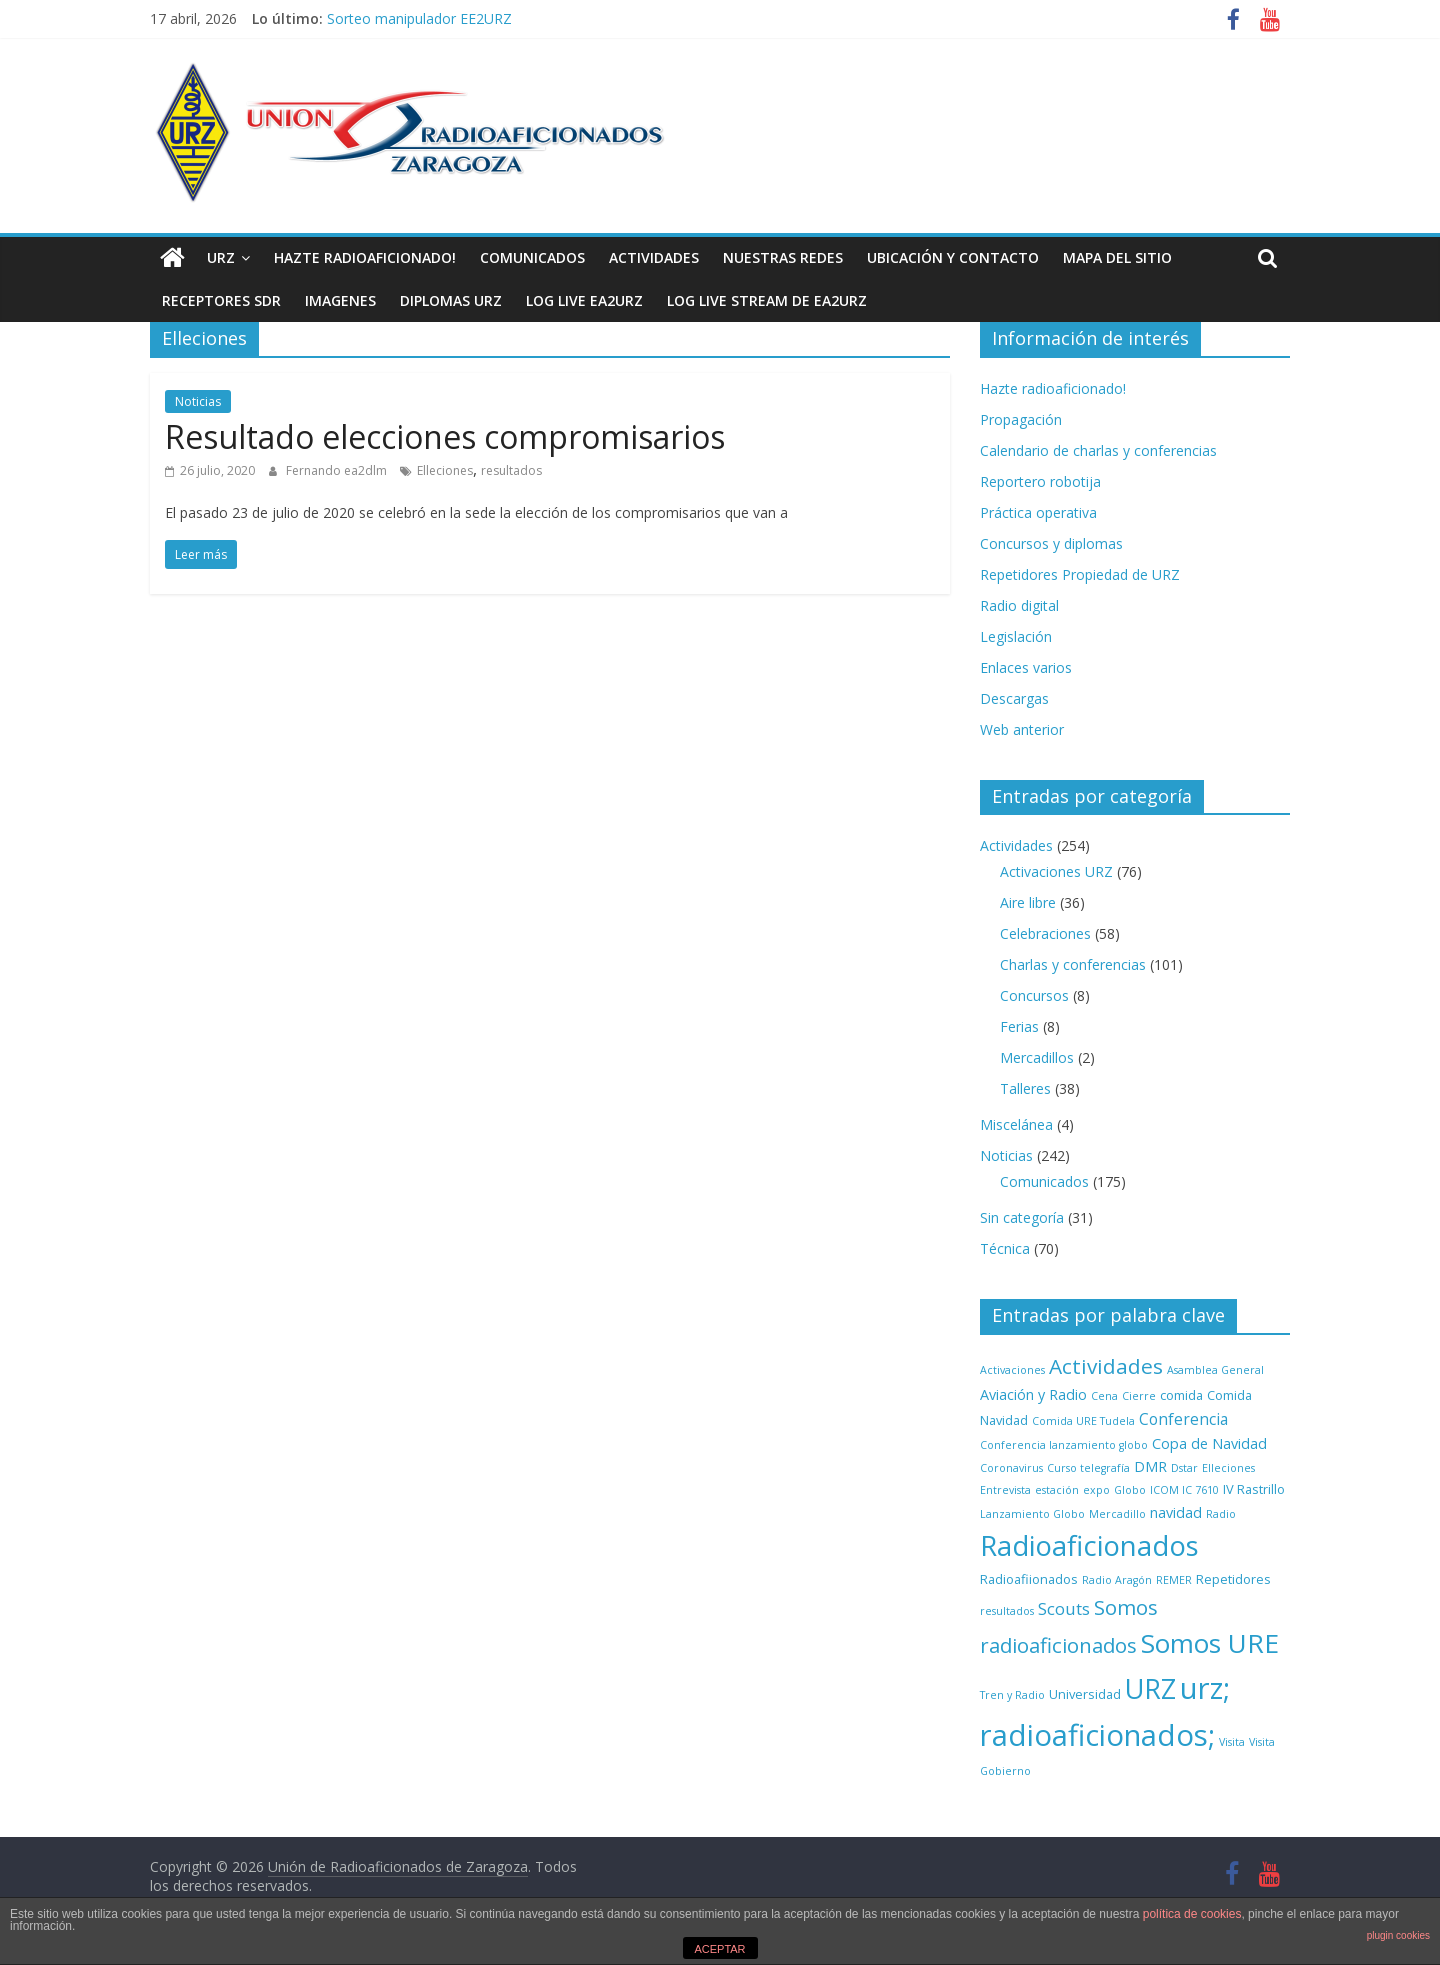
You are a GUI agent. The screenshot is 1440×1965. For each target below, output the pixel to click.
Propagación (1021, 419)
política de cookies (1192, 1914)
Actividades (654, 257)
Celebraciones (1045, 933)
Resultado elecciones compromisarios (445, 436)
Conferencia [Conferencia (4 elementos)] (1183, 1419)
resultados (511, 470)
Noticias (198, 401)
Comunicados (532, 257)
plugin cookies (1398, 1935)
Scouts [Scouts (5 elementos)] (1064, 1608)
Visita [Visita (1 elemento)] (1232, 1742)
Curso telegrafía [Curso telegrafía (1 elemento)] (1088, 1468)
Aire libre (1028, 902)
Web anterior (1022, 729)
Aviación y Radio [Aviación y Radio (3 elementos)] (1033, 1394)
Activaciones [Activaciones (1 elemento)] (1012, 1370)
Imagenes (340, 300)
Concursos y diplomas (1051, 543)
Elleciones (445, 470)
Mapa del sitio (1117, 257)
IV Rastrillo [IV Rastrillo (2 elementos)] (1254, 1489)
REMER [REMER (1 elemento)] (1174, 1580)
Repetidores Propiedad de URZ (1080, 574)
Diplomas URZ (451, 300)
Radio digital (1019, 605)
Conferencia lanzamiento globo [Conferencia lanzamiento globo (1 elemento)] (1064, 1445)
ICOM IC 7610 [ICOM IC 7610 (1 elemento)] (1184, 1490)
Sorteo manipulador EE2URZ (419, 18)
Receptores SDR (221, 300)
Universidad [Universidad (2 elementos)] (1085, 1694)
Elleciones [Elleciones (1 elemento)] (1228, 1468)
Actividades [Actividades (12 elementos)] (1106, 1366)
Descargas (1014, 698)
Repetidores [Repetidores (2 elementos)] (1233, 1579)
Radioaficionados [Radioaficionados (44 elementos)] (1089, 1545)
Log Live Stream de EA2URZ (767, 300)
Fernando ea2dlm (338, 470)
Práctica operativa (1038, 512)
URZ (221, 257)
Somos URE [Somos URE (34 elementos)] (1210, 1643)
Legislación (1016, 636)
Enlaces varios (1026, 667)
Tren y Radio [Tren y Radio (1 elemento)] (1012, 1695)
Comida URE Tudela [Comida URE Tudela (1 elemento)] (1083, 1421)
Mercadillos (1037, 1057)
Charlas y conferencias (1073, 964)
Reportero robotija (1040, 481)
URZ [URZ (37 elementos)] (1150, 1688)
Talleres (1025, 1088)
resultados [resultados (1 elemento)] (1007, 1611)
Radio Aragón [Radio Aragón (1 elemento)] (1117, 1580)
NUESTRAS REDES (783, 257)
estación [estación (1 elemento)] (1057, 1490)
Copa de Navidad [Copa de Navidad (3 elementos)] (1209, 1443)
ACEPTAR (719, 1949)
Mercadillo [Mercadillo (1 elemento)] (1117, 1514)
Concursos (1034, 995)
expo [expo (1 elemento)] (1096, 1490)
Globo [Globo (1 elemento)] (1130, 1490)
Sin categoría (1022, 1217)
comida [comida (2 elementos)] (1181, 1395)
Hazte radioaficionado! (365, 257)
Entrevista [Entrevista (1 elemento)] (1005, 1490)
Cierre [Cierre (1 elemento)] (1139, 1396)
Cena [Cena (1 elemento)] (1104, 1396)
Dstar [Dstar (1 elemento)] (1184, 1468)
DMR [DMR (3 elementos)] (1150, 1466)
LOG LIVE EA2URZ (584, 300)
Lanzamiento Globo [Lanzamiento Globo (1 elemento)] (1032, 1514)
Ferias (1019, 1026)
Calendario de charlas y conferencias (1098, 450)
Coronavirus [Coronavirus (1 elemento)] (1011, 1468)
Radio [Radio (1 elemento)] (1221, 1514)
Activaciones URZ (1056, 871)
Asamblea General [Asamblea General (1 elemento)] (1215, 1370)
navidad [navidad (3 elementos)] (1176, 1512)
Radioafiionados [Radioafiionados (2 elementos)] (1029, 1579)
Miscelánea (1016, 1124)
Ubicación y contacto (953, 257)
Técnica (1005, 1248)
